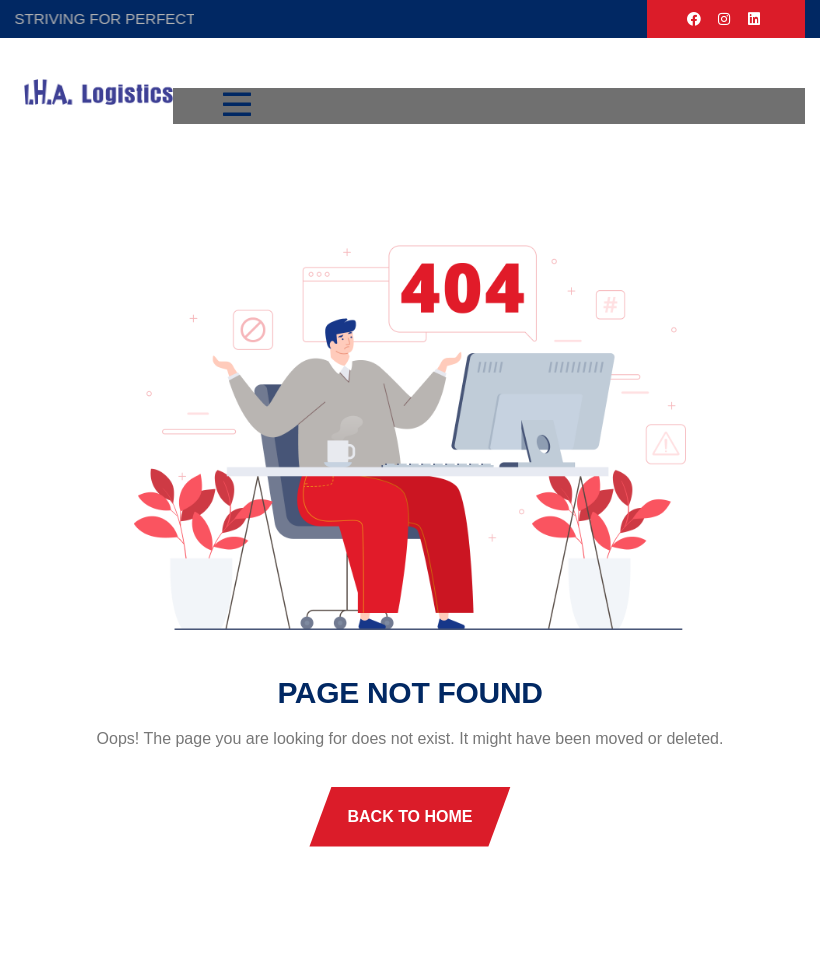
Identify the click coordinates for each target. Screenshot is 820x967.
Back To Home (409, 816)
